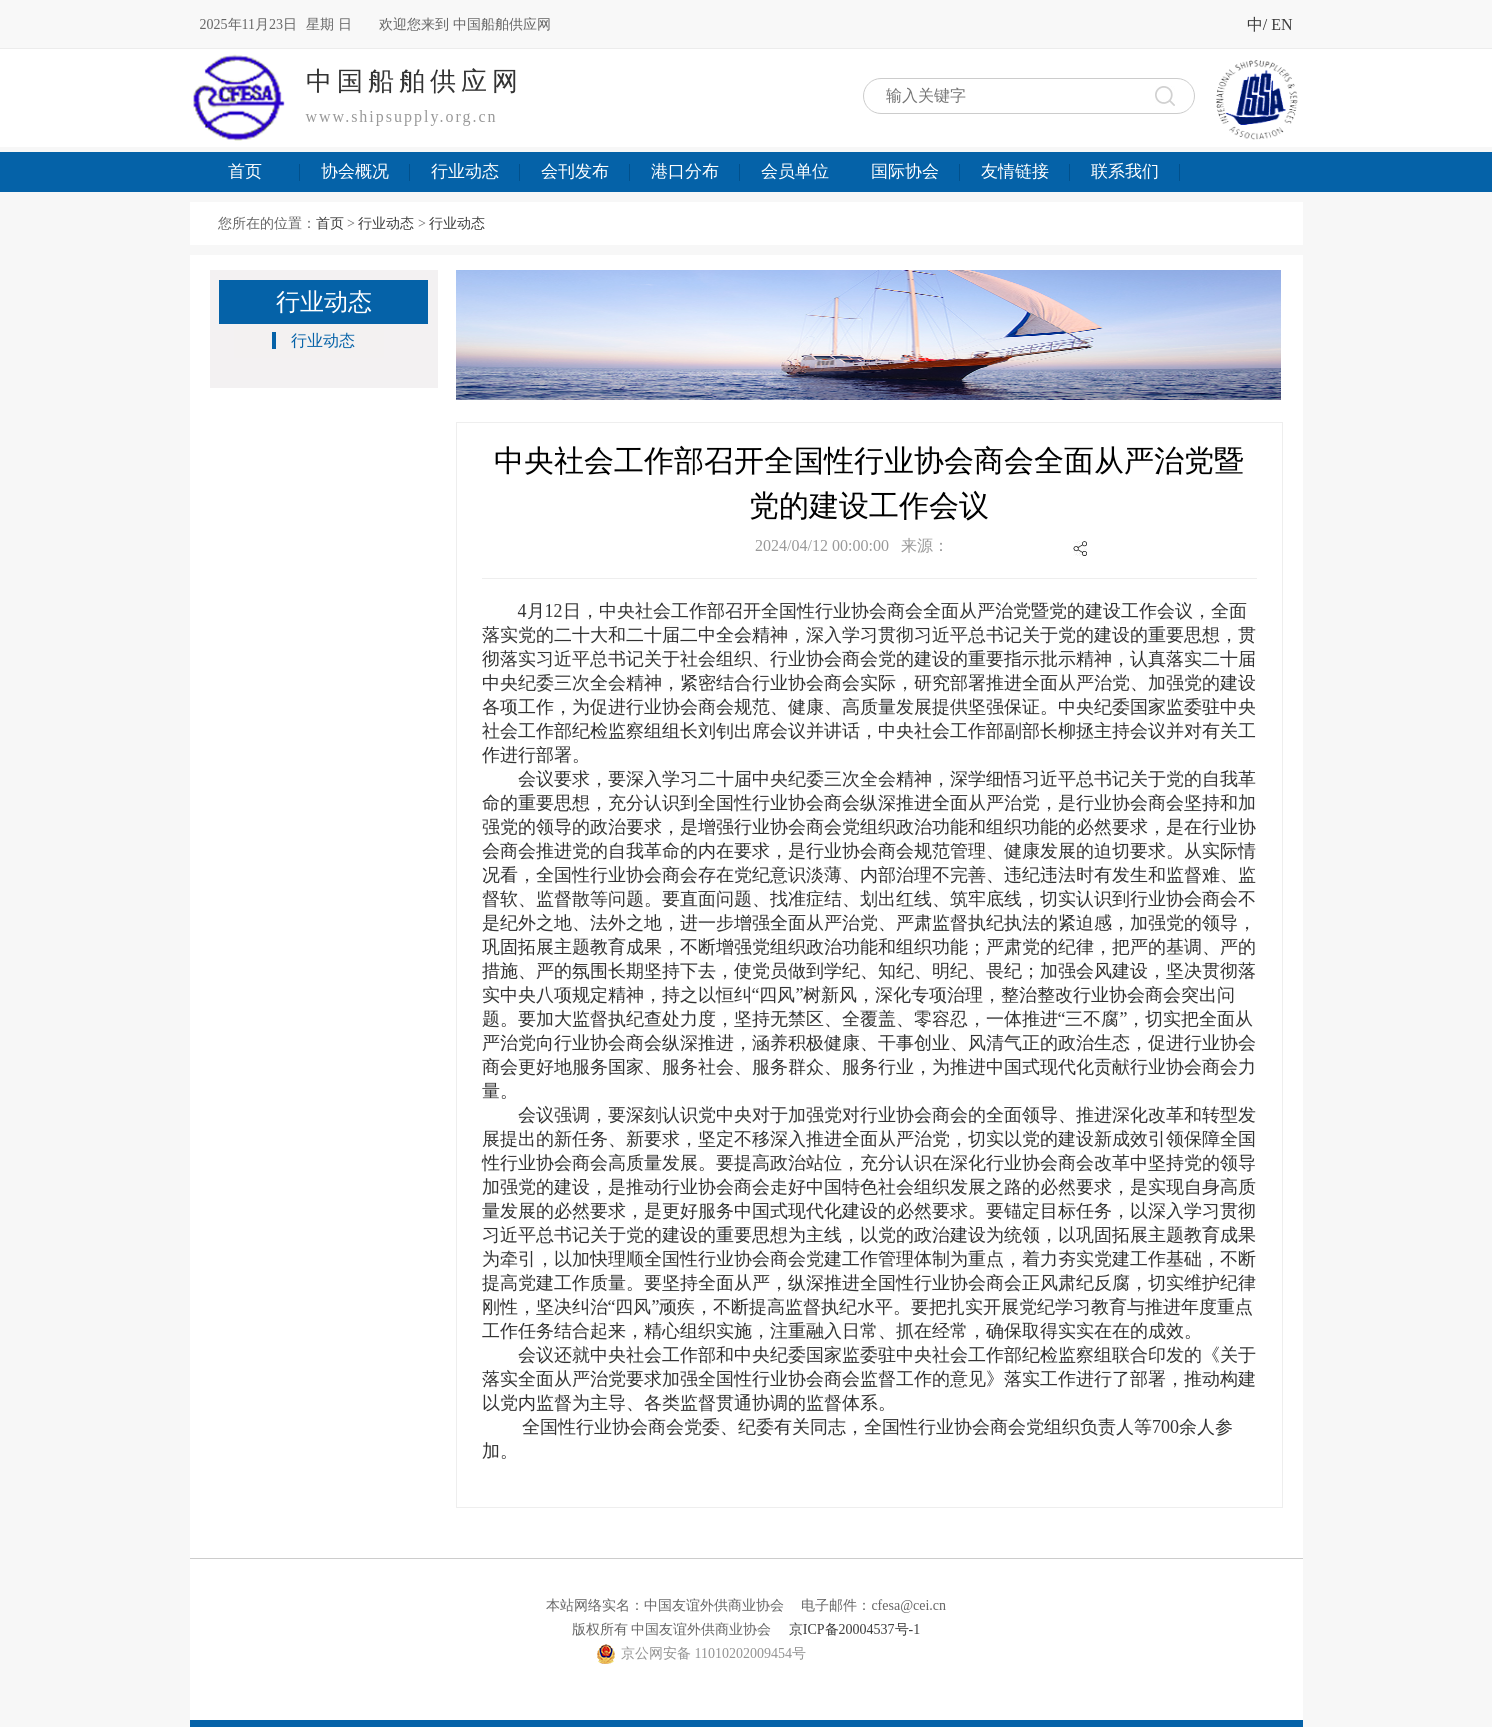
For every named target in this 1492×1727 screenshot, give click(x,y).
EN (1281, 24)
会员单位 (795, 171)
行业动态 (465, 171)
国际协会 (905, 171)
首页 (245, 171)
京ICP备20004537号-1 (854, 1629)
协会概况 (355, 171)
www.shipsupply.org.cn (402, 116)
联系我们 (1125, 171)
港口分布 (685, 171)
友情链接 (1015, 171)
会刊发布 (575, 171)
